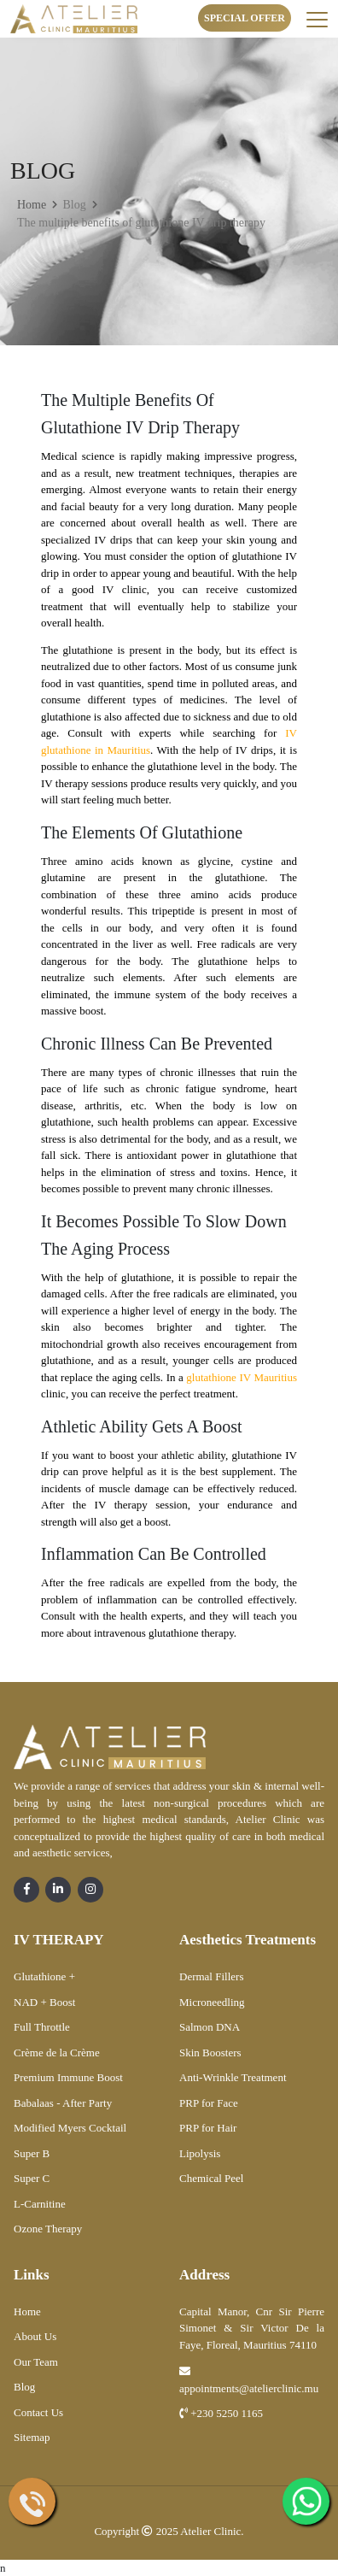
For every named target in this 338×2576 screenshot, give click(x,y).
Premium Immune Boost (68, 2077)
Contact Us (38, 2412)
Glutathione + (44, 1976)
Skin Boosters (210, 2052)
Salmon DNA (209, 2026)
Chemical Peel (211, 2178)
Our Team (36, 2361)
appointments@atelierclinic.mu (248, 2380)
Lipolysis (199, 2153)
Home (31, 204)
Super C (32, 2178)
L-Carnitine (40, 2203)
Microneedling (212, 2002)
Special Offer (244, 18)
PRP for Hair (207, 2127)
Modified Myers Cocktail (70, 2127)
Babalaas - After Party (63, 2103)
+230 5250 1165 (221, 2413)
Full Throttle (42, 2026)
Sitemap (32, 2437)
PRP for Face (208, 2103)
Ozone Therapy (48, 2228)
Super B (32, 2153)
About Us (35, 2336)
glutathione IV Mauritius (241, 1377)
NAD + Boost (44, 2002)
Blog (24, 2386)
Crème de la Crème (57, 2052)
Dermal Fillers (211, 1976)
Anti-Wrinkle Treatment (233, 2077)
